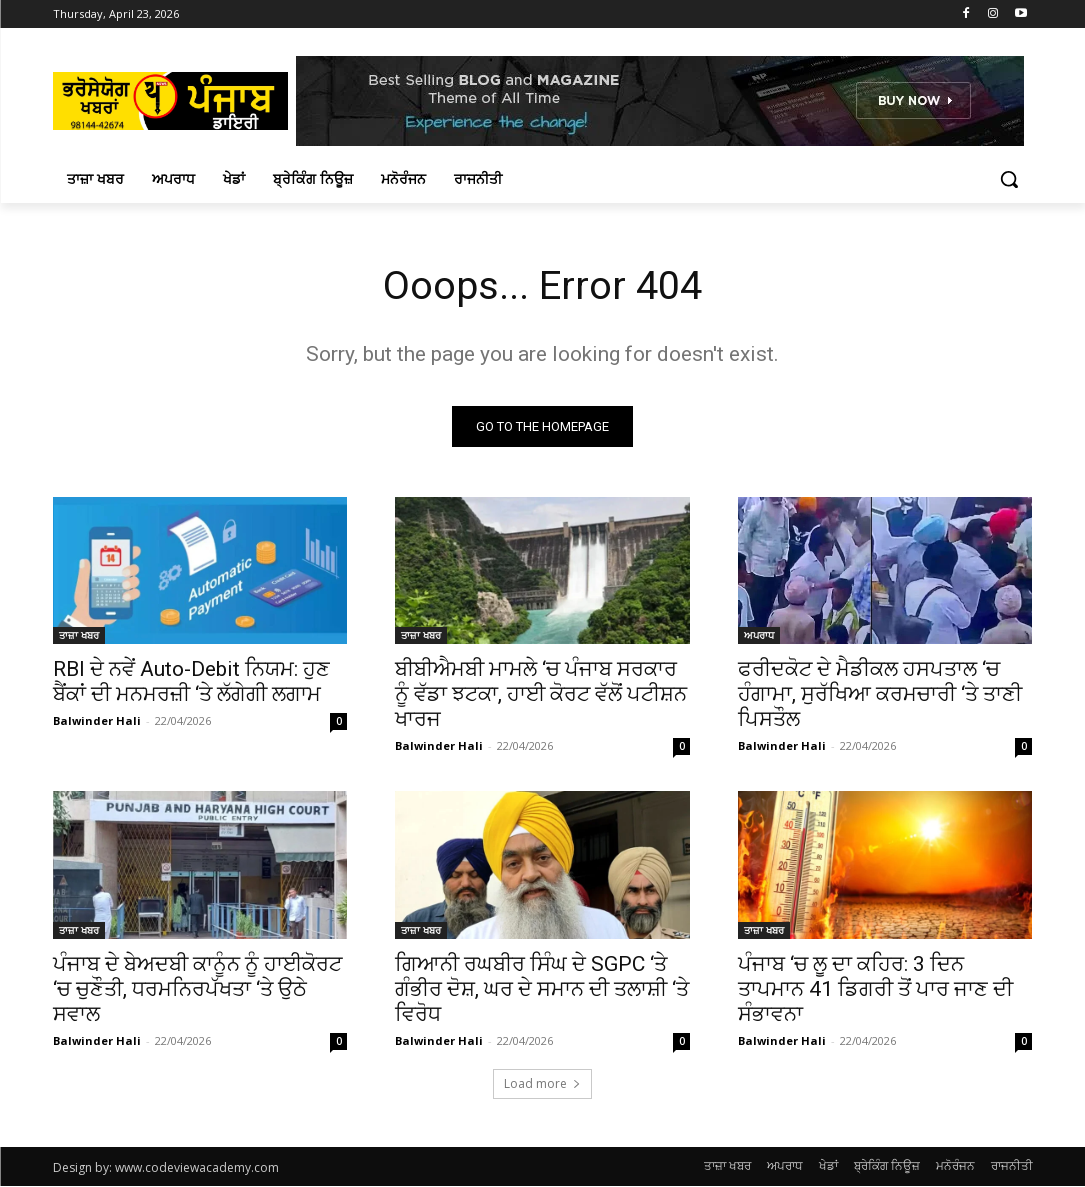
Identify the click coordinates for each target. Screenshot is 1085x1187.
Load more (542, 1084)
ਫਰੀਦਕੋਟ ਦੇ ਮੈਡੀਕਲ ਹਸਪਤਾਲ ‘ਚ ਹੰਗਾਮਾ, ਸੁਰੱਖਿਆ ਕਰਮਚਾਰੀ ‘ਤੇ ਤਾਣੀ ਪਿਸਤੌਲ (880, 694)
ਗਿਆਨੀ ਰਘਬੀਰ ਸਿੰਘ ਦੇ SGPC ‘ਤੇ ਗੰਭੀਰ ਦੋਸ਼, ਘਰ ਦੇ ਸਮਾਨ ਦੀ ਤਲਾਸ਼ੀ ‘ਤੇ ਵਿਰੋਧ (542, 989)
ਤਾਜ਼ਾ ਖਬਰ (79, 635)
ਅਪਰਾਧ (759, 635)
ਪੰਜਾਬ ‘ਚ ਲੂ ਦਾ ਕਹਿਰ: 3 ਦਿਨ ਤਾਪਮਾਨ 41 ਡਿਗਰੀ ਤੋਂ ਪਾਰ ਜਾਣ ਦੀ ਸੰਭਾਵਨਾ (875, 989)
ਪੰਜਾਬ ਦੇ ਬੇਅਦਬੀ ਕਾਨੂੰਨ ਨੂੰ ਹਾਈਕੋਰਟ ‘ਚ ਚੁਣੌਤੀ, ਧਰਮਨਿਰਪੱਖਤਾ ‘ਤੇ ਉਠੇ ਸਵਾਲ (197, 989)
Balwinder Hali (97, 720)
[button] (1009, 179)
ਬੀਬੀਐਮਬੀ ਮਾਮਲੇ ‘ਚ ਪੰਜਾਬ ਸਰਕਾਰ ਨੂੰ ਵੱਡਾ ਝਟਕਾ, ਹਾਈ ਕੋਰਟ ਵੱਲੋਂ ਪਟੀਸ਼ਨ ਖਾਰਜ (541, 694)
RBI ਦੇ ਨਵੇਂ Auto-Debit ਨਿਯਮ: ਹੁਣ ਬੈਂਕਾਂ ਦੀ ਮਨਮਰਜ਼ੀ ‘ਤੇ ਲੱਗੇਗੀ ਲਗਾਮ (191, 681)
